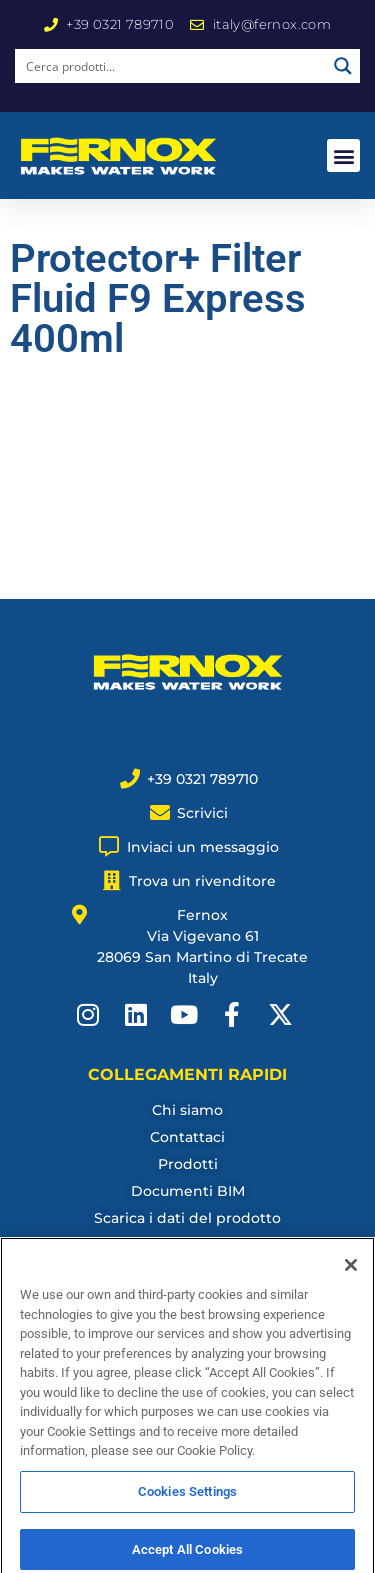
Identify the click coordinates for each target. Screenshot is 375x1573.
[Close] (351, 1277)
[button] (343, 155)
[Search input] (171, 66)
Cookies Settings (187, 1502)
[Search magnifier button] (343, 66)
